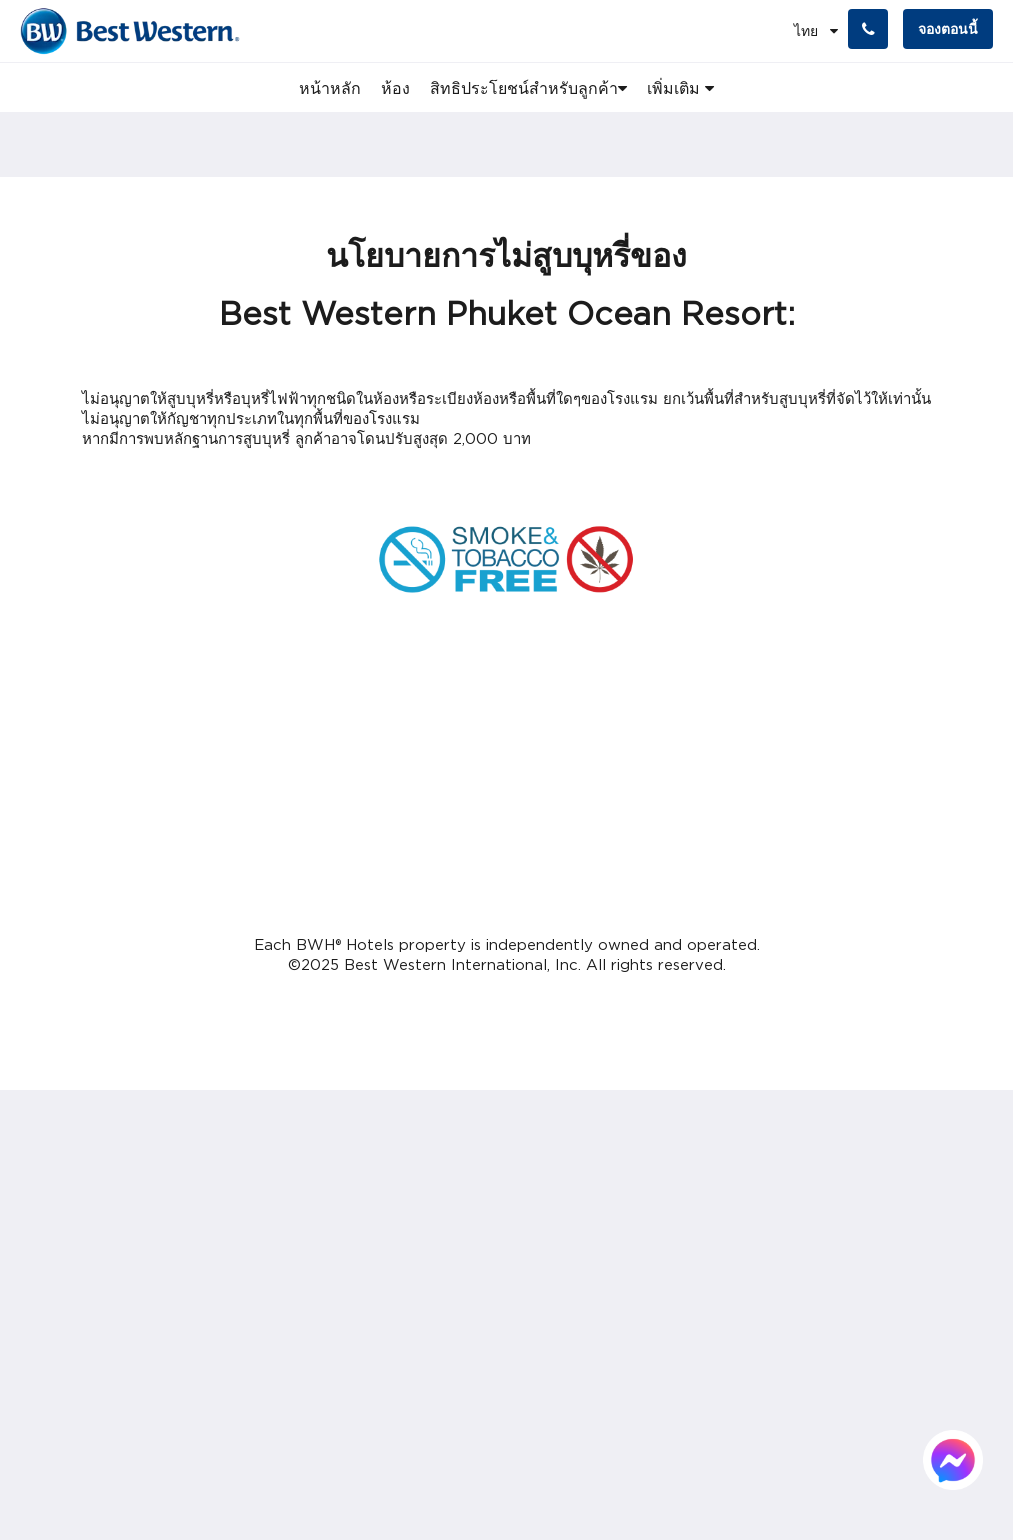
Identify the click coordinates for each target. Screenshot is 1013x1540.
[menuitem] (330, 88)
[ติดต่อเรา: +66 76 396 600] (868, 29)
